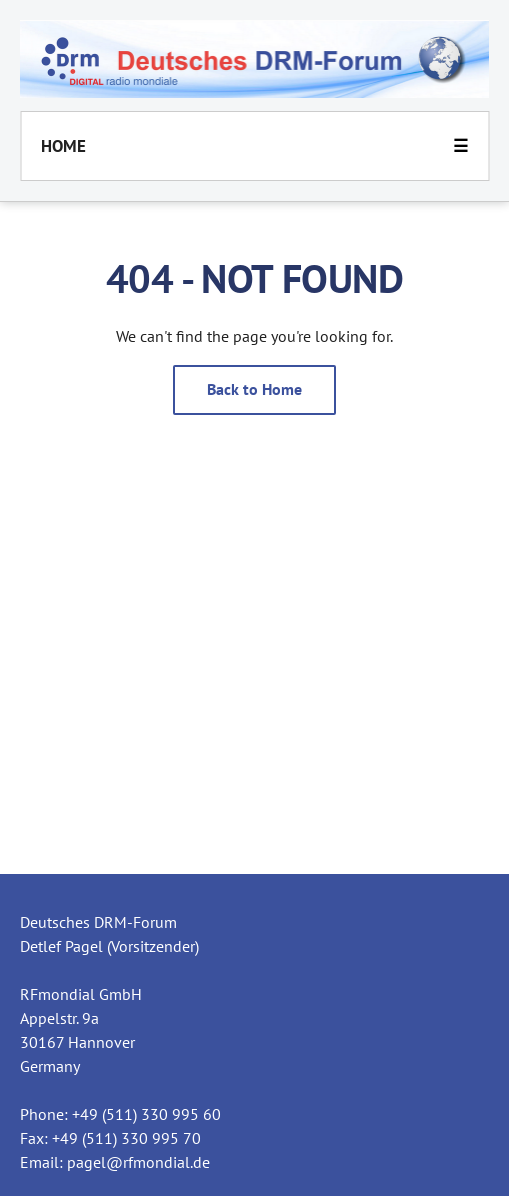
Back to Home (254, 389)
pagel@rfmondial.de (138, 1162)
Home (63, 146)
